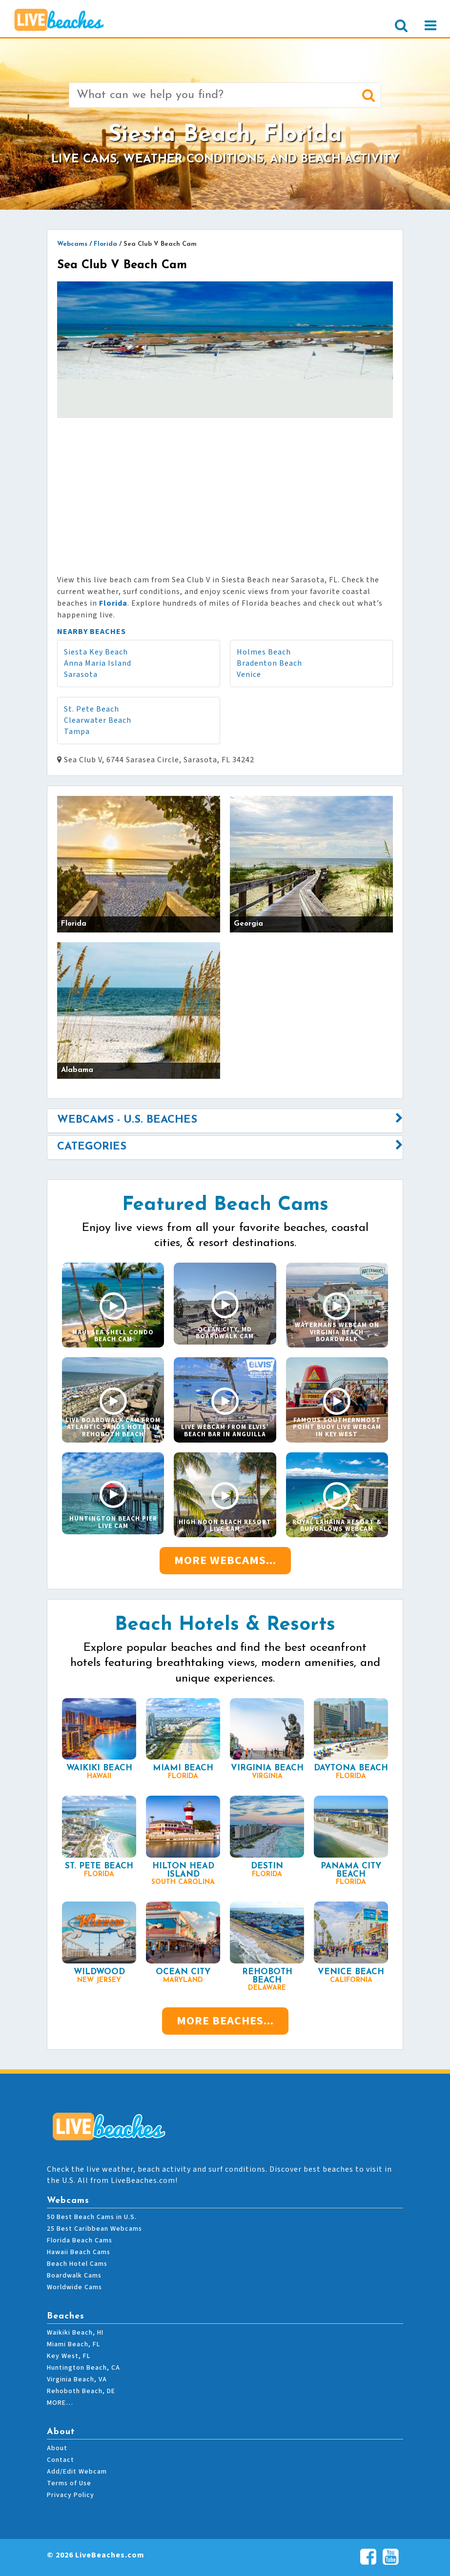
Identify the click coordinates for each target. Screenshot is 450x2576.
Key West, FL (68, 2356)
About (57, 2448)
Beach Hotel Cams (77, 2264)
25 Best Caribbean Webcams (94, 2229)
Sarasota (81, 674)
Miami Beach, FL (73, 2344)
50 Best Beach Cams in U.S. (92, 2217)
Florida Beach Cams (79, 2240)
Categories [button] (91, 1146)
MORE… (60, 2403)
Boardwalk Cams (74, 2275)
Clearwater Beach (97, 720)
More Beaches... (225, 2020)
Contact (60, 2460)
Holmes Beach (264, 652)
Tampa (77, 731)
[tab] (225, 1120)
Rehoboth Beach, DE (81, 2391)
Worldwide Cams (74, 2287)
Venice (249, 674)
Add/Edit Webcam (77, 2472)
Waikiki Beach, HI (75, 2333)
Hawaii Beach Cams (78, 2252)
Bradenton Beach (269, 663)
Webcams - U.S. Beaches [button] (127, 1120)
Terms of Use (69, 2483)
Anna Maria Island (97, 663)
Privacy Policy (70, 2495)
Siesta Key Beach (96, 652)
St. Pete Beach (91, 709)
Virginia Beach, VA (77, 2379)
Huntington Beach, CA (83, 2368)
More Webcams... (225, 1560)
